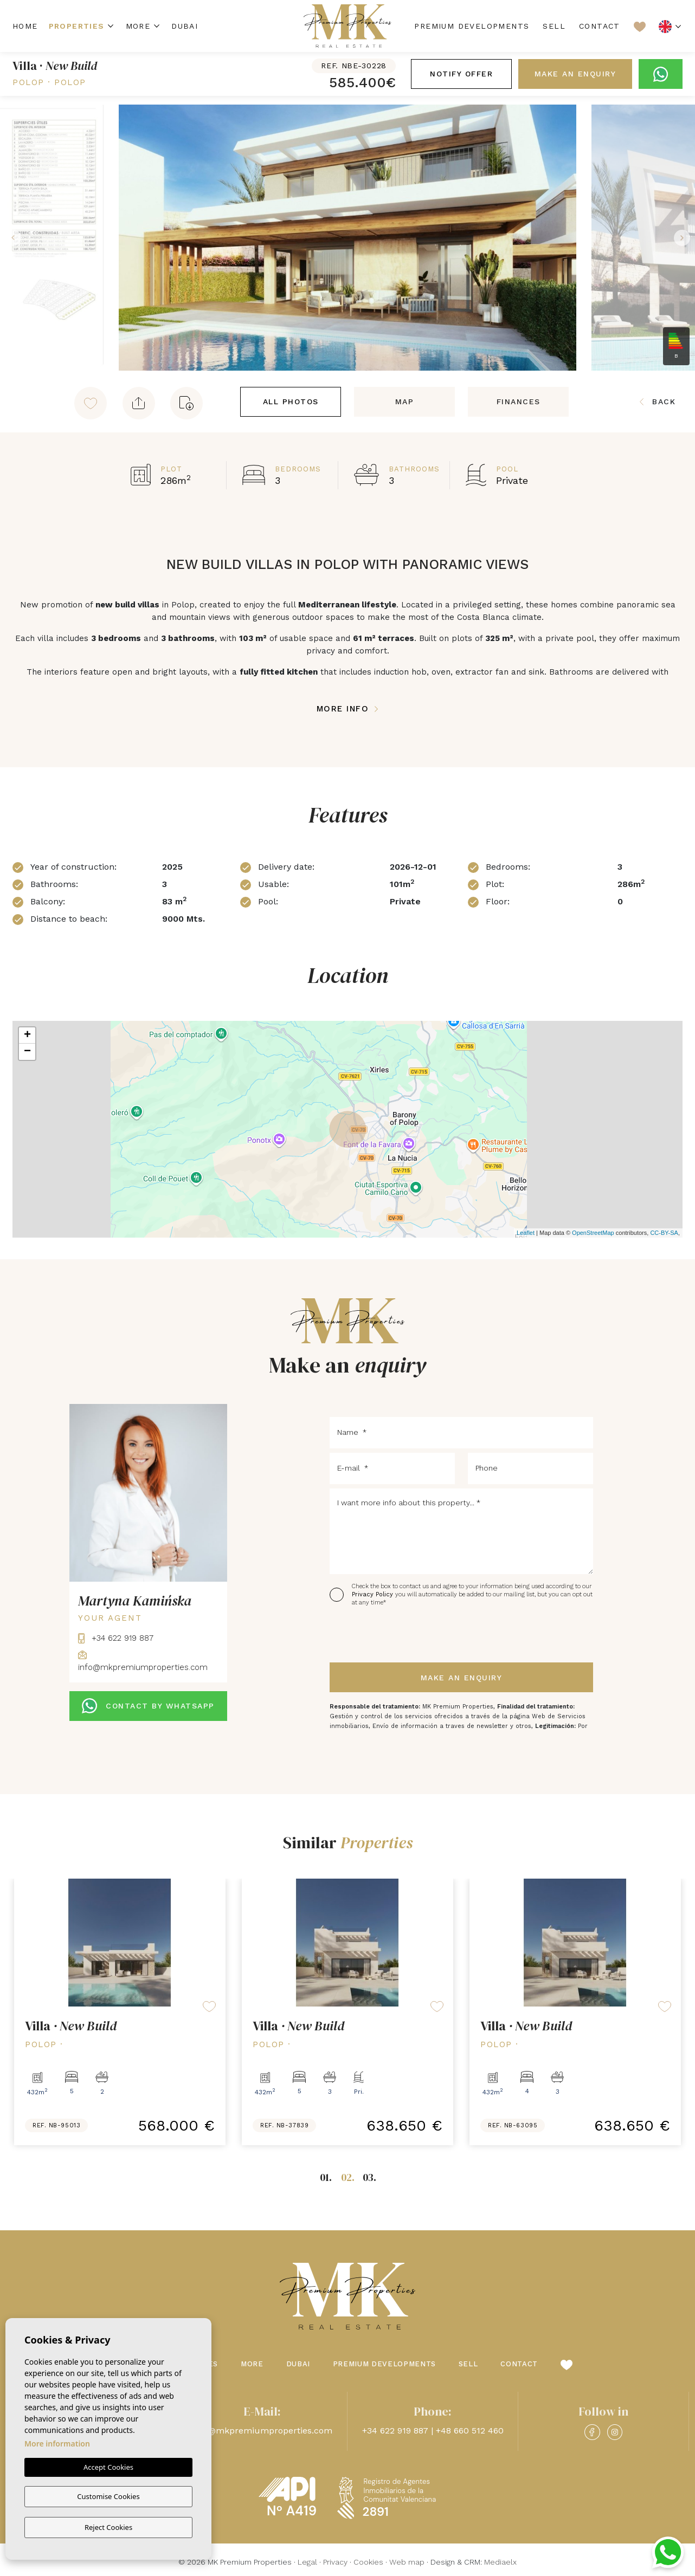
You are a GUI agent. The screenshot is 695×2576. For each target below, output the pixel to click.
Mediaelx (500, 2562)
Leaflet (526, 1232)
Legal (307, 2562)
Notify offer (461, 73)
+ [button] (27, 1035)
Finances (518, 401)
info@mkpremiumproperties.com (262, 2430)
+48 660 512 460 (470, 2430)
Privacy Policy (373, 1594)
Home (25, 26)
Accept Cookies (108, 2469)
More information (57, 2445)
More (138, 26)
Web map (406, 2562)
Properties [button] (77, 26)
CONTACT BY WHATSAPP (148, 1705)
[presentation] (387, 1635)
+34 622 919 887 (115, 1638)
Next (684, 238)
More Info (348, 709)
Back (657, 401)
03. (369, 2177)
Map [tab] (404, 401)
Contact (599, 26)
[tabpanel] (107, 2012)
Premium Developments (471, 26)
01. (326, 2177)
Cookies (368, 2562)
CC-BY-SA (664, 1232)
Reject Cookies (108, 2527)
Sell (554, 26)
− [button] (27, 1052)
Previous (11, 238)
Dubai (184, 26)
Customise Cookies (108, 2497)
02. (348, 2177)
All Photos (291, 401)
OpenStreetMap (593, 1232)
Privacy (335, 2562)
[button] (139, 403)
